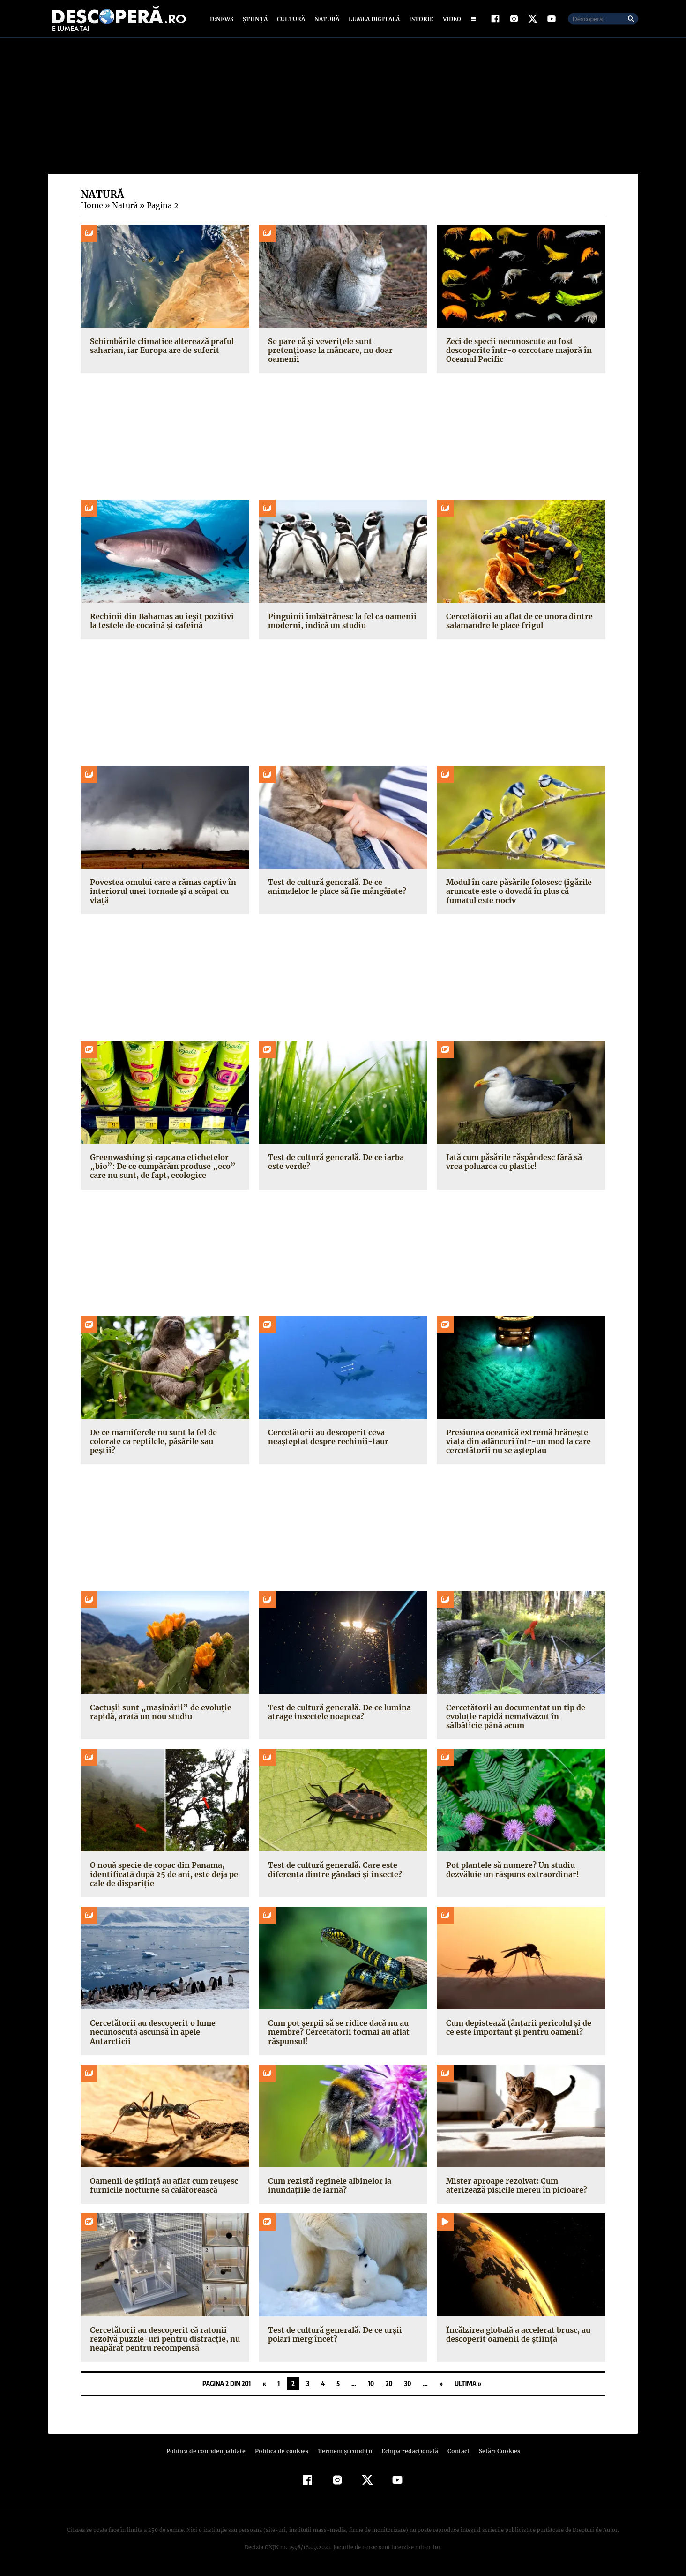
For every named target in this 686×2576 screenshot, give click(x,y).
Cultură (291, 19)
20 (389, 2386)
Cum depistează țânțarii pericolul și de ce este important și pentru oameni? (516, 2030)
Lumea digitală (372, 19)
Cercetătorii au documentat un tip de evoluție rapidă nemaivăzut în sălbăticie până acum (519, 1718)
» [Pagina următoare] (441, 2386)
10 (371, 2386)
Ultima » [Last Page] (468, 2386)
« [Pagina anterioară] (264, 2386)
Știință (256, 19)
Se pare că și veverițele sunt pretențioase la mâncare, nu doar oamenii (343, 347)
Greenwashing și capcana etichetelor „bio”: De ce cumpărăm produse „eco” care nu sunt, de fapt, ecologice (159, 1168)
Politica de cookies (282, 2453)
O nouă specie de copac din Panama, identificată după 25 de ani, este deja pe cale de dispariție (162, 1876)
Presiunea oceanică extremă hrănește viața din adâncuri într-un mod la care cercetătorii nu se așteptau (515, 1443)
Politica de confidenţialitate (210, 2453)
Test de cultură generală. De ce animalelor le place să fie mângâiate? (336, 889)
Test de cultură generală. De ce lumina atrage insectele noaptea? (338, 1714)
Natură (326, 19)
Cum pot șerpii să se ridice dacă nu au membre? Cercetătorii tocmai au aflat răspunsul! (336, 2034)
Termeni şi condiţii (343, 2453)
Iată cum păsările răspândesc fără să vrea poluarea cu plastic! (512, 1164)
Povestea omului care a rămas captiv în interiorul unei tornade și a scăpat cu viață (161, 893)
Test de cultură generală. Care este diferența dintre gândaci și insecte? (332, 1872)
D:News (223, 19)
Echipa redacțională (406, 2453)
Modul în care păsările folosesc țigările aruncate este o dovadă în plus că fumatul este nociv (517, 893)
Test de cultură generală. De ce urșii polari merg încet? (333, 2336)
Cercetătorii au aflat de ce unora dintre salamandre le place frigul (517, 623)
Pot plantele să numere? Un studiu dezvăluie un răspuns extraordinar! (510, 1872)
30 (407, 2386)
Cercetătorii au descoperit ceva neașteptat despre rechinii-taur (325, 1439)
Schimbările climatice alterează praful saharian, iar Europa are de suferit (159, 347)
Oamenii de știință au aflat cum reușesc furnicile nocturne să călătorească (162, 2188)
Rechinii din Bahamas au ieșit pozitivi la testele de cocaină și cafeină (163, 623)
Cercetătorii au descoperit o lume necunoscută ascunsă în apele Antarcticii (164, 2030)
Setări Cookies (494, 2453)
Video (450, 19)
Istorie (419, 19)
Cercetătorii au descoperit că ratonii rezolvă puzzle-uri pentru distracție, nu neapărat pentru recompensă (161, 2340)
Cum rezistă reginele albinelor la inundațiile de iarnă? (328, 2188)
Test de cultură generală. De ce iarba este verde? (342, 1164)
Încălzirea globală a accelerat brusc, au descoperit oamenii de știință (516, 2336)
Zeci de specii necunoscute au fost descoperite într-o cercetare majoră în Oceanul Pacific (515, 352)
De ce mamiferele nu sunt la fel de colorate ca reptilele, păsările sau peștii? (162, 1439)
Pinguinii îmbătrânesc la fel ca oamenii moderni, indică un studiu (340, 623)
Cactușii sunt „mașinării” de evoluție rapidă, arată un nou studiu (157, 1714)
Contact (454, 2453)
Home (91, 207)
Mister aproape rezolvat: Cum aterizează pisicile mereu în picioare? (520, 2188)
